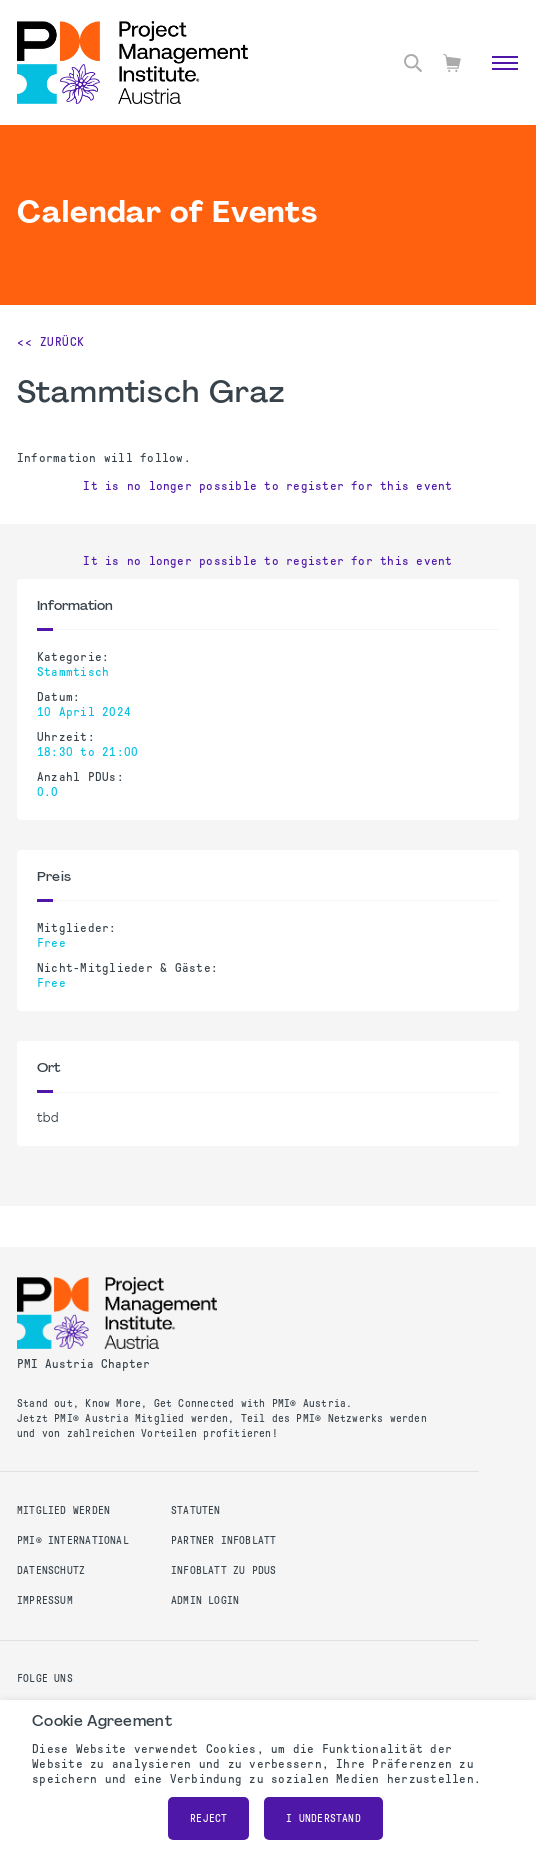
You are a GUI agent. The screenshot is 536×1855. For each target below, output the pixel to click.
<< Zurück (51, 342)
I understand (323, 1818)
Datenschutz (51, 1570)
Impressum (45, 1600)
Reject (208, 1818)
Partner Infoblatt (224, 1540)
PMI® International (73, 1540)
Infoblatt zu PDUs (224, 1570)
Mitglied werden (63, 1510)
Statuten (196, 1510)
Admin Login (205, 1600)
